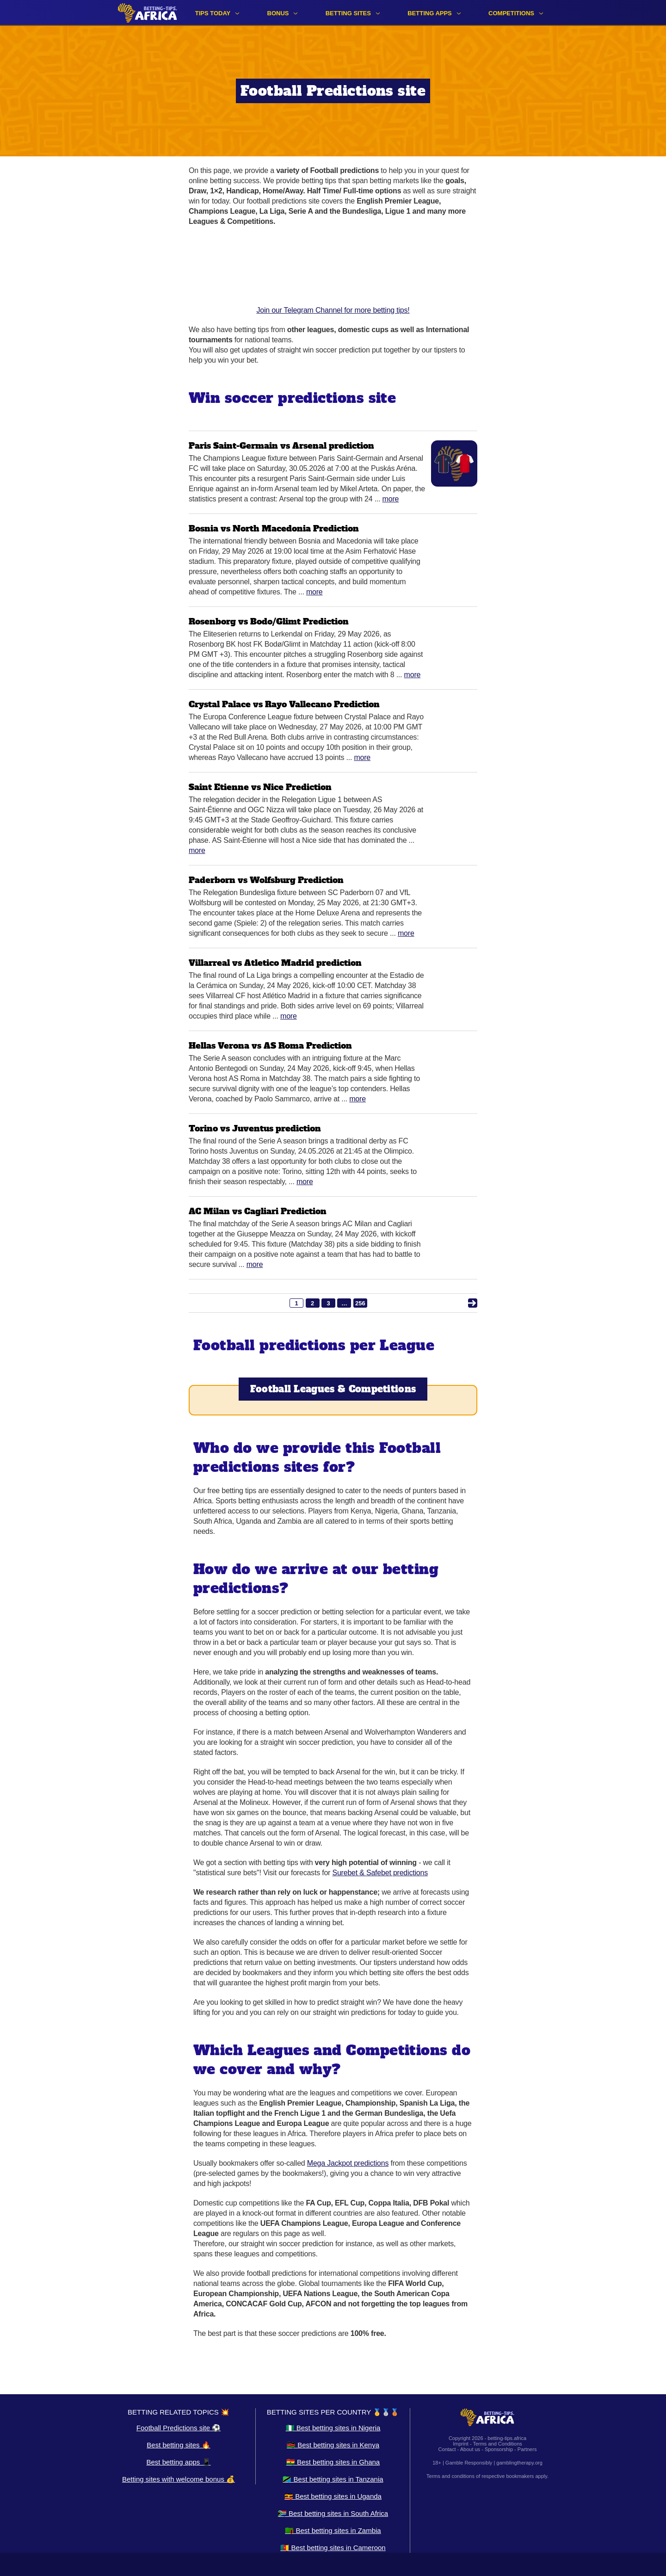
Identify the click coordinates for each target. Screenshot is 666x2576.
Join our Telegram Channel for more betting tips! (332, 275)
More (390, 499)
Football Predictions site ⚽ (178, 2428)
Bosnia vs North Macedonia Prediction (274, 528)
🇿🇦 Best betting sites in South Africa (333, 2513)
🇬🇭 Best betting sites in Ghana (333, 2462)
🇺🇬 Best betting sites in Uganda (333, 2496)
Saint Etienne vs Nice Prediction (260, 787)
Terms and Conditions (497, 2443)
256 (360, 1303)
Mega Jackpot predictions (347, 2163)
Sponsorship (499, 2449)
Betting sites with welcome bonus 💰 (178, 2479)
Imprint (461, 2443)
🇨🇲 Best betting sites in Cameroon (332, 2547)
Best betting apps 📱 (178, 2462)
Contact (447, 2449)
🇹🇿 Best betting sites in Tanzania (333, 2479)
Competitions (511, 13)
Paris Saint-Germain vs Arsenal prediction (281, 445)
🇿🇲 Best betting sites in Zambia (333, 2530)
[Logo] (147, 13)
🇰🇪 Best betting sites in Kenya (333, 2445)
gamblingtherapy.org (519, 2462)
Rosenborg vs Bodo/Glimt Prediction (269, 621)
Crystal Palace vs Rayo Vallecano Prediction (284, 704)
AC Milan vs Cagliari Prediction (258, 1211)
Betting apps (429, 13)
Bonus (278, 13)
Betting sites (348, 13)
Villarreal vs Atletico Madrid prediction (275, 963)
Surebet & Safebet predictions (380, 1873)
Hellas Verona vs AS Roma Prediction (270, 1045)
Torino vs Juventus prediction (255, 1128)
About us (470, 2449)
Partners (527, 2449)
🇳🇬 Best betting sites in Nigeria (333, 2428)
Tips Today (213, 13)
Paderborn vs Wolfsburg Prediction (266, 880)
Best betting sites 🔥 (178, 2445)
